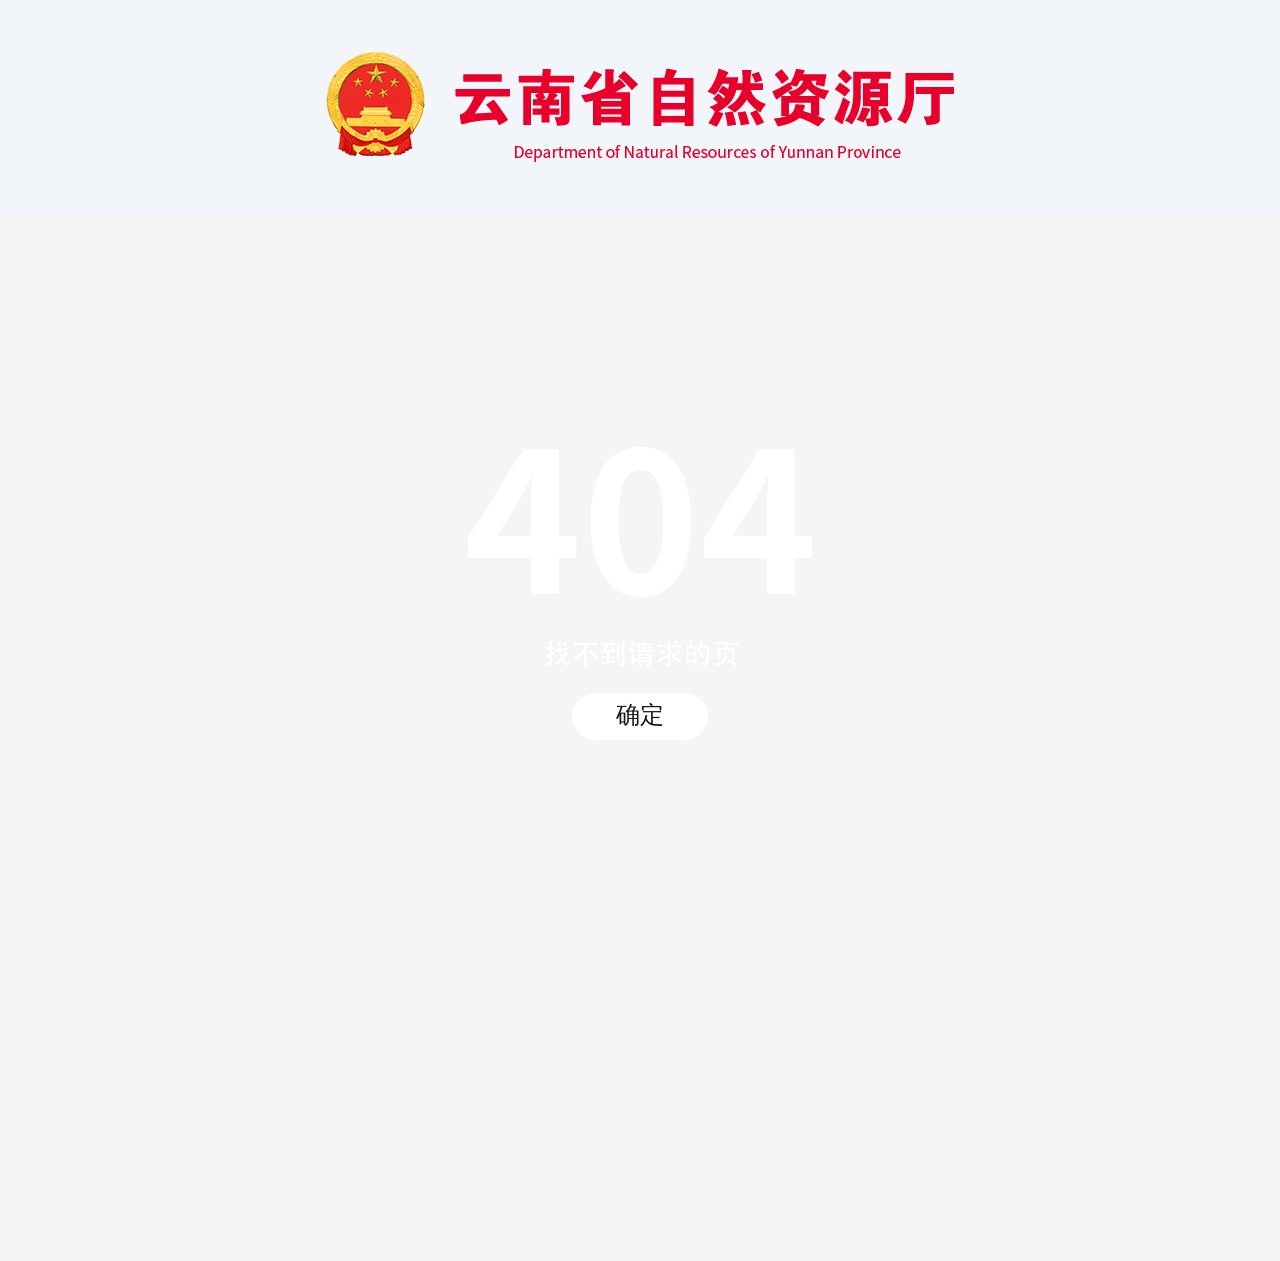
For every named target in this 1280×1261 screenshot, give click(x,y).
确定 (640, 715)
